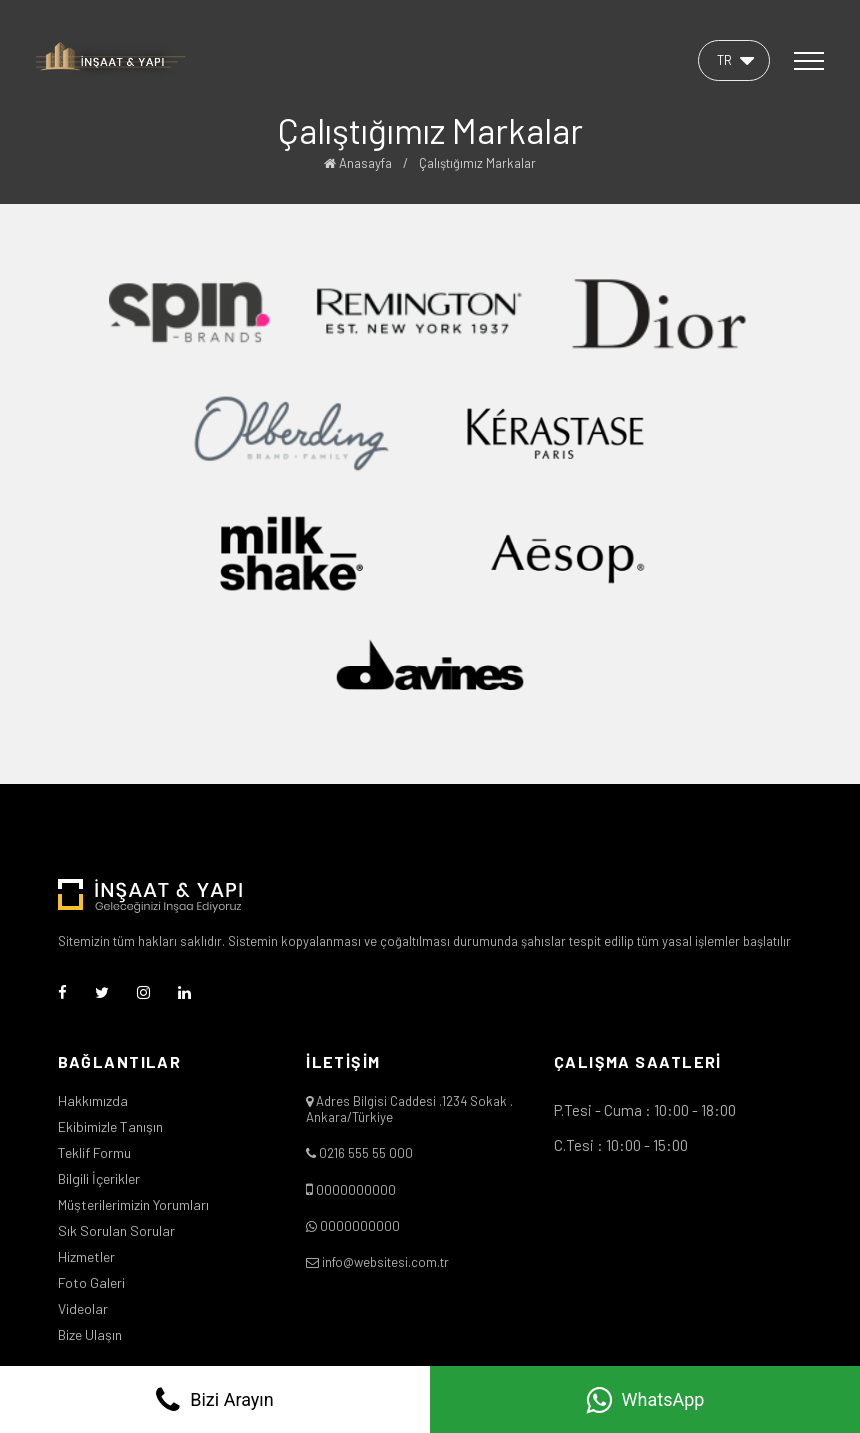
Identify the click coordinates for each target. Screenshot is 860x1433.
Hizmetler (86, 1257)
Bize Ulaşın (90, 1335)
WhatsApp (645, 1400)
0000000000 (356, 1190)
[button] (734, 60)
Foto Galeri (91, 1283)
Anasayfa (358, 163)
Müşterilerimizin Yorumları (133, 1205)
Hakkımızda (93, 1101)
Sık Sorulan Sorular (116, 1231)
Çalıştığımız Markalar (477, 163)
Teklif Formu (94, 1153)
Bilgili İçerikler (99, 1179)
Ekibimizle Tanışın (110, 1127)
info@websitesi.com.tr (385, 1262)
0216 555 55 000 (366, 1153)
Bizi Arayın (214, 1400)
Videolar (83, 1309)
